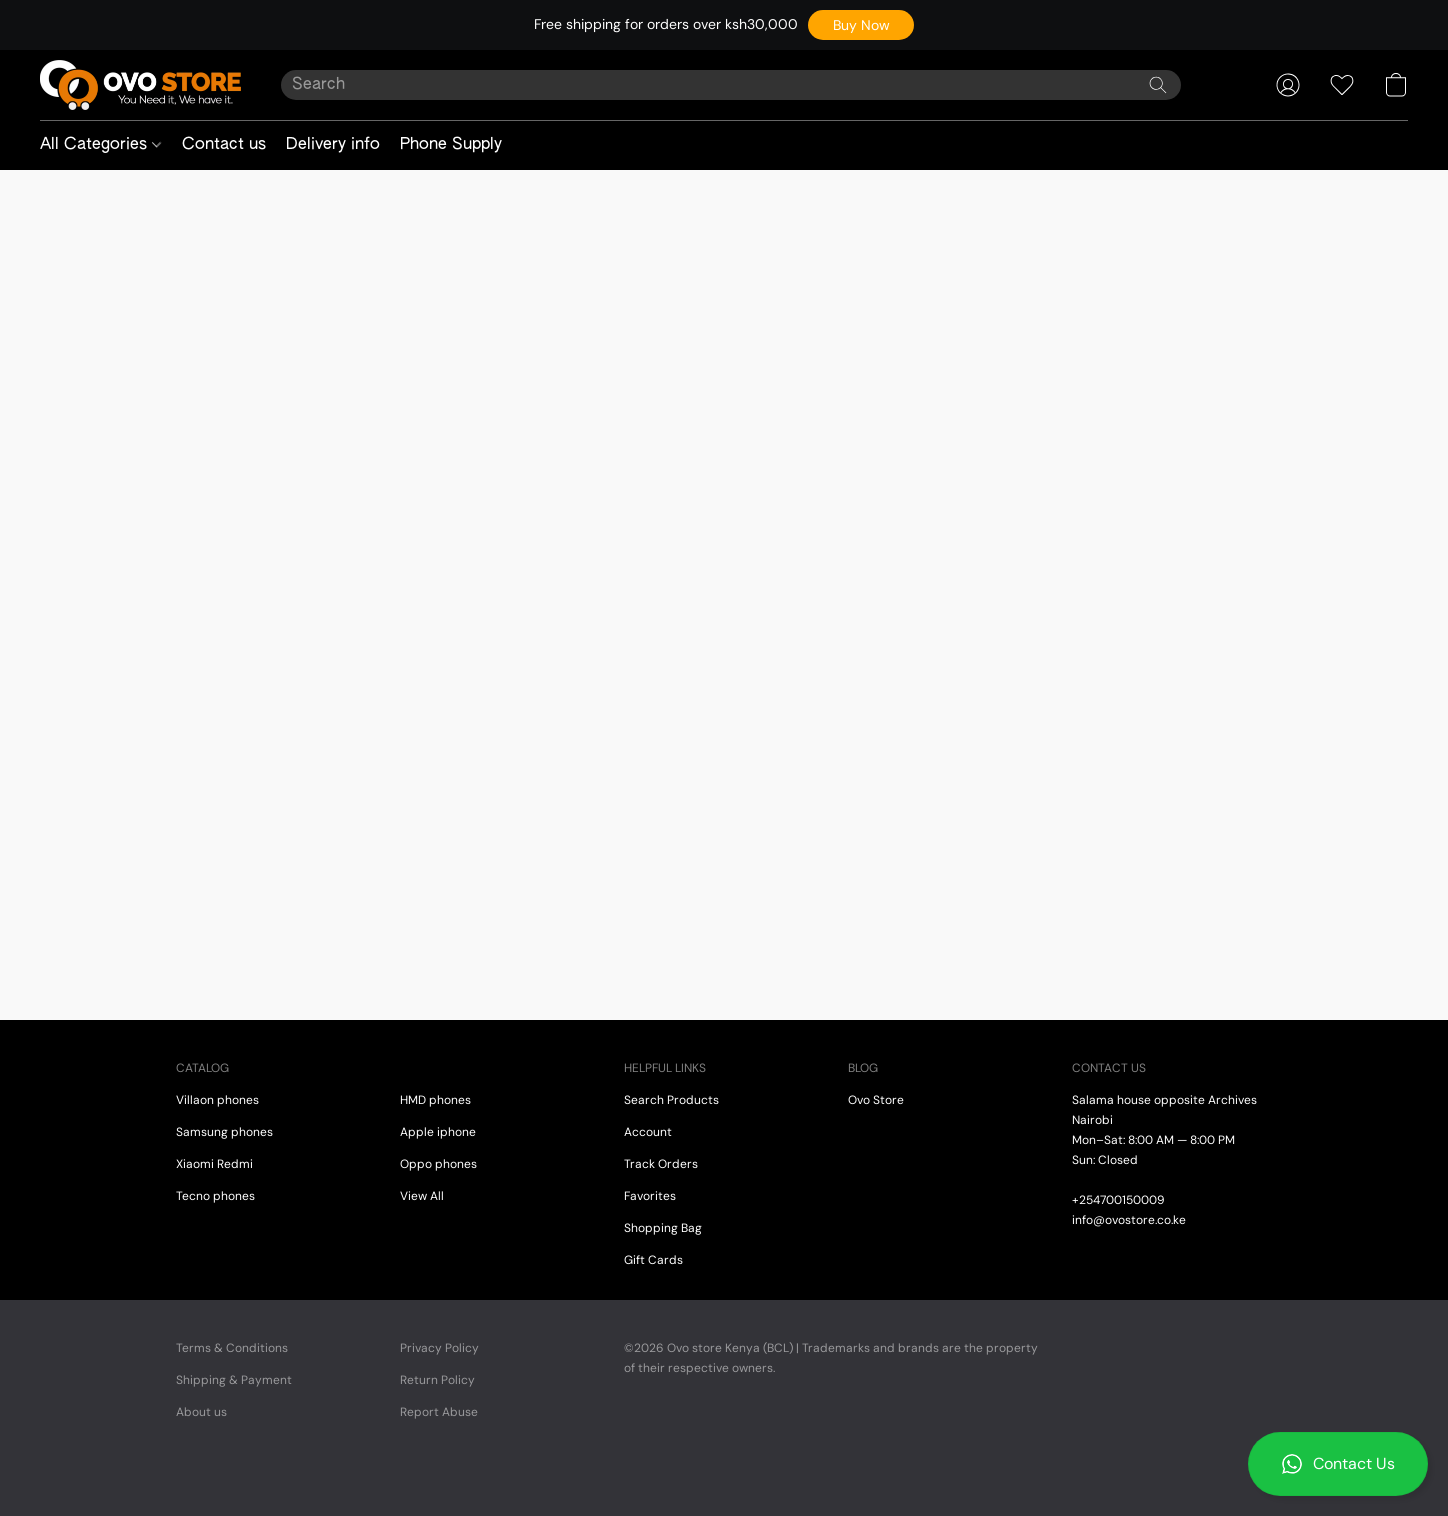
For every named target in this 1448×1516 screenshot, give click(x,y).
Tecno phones (215, 1196)
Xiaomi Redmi (214, 1164)
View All (422, 1196)
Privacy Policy (439, 1348)
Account (648, 1132)
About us (201, 1412)
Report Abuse (439, 1412)
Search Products (671, 1100)
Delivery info (333, 145)
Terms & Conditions (232, 1348)
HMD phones (435, 1100)
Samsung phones (224, 1132)
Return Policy (437, 1380)
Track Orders (661, 1164)
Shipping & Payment (234, 1380)
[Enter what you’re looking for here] (731, 85)
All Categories (100, 145)
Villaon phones (217, 1100)
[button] (861, 25)
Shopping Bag (663, 1228)
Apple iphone (438, 1132)
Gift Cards (653, 1260)
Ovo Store (876, 1100)
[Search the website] (1158, 85)
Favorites (650, 1196)
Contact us (224, 145)
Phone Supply (451, 145)
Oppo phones (438, 1164)
